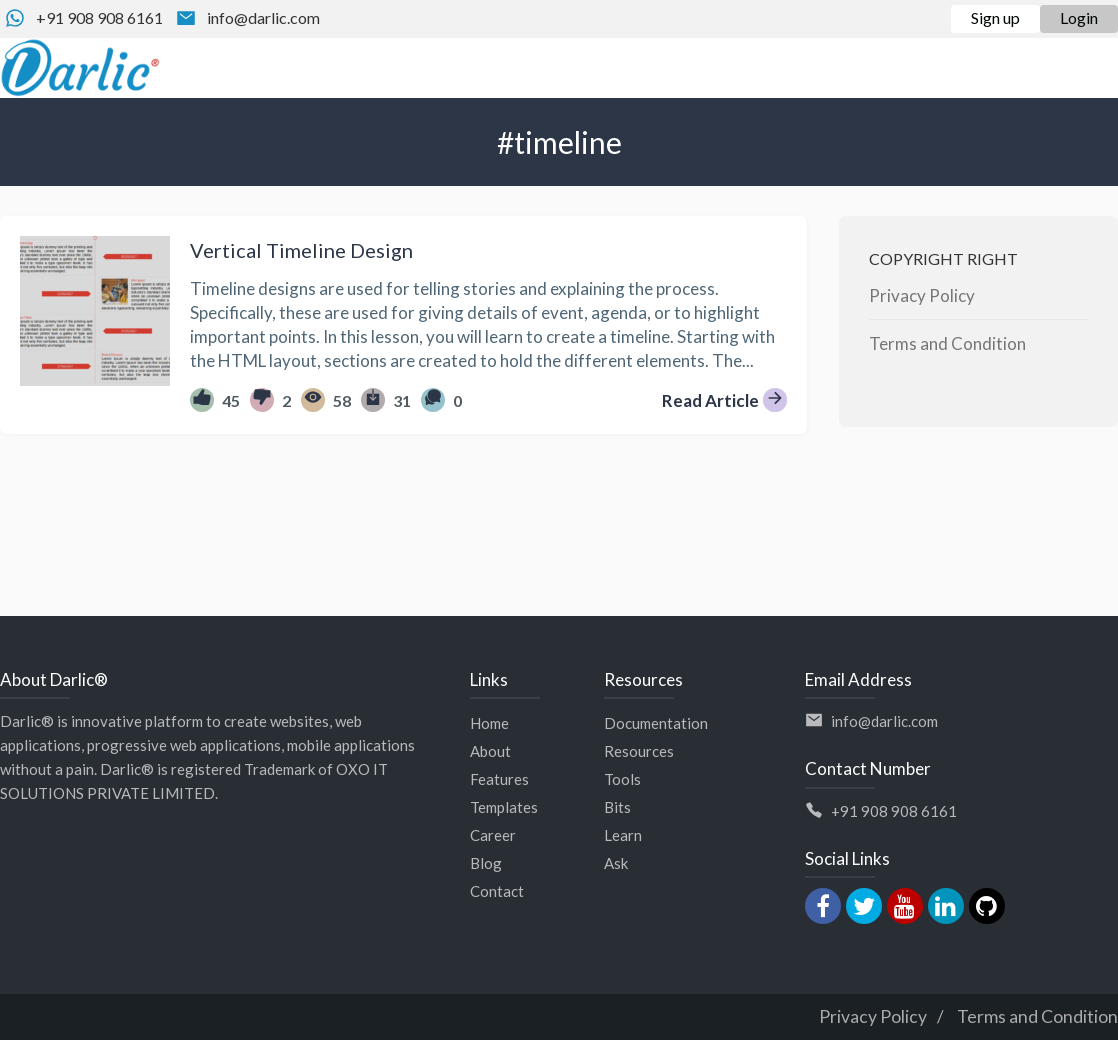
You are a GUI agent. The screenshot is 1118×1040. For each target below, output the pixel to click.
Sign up (995, 17)
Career (493, 835)
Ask (616, 863)
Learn (623, 835)
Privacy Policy (922, 295)
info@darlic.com (263, 17)
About (490, 751)
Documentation (656, 723)
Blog (486, 863)
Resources (639, 751)
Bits (617, 807)
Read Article (724, 400)
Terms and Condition (947, 343)
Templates (504, 807)
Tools (622, 779)
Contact (497, 891)
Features (499, 779)
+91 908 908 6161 (99, 17)
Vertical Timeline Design (301, 250)
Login (1079, 17)
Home (489, 723)
